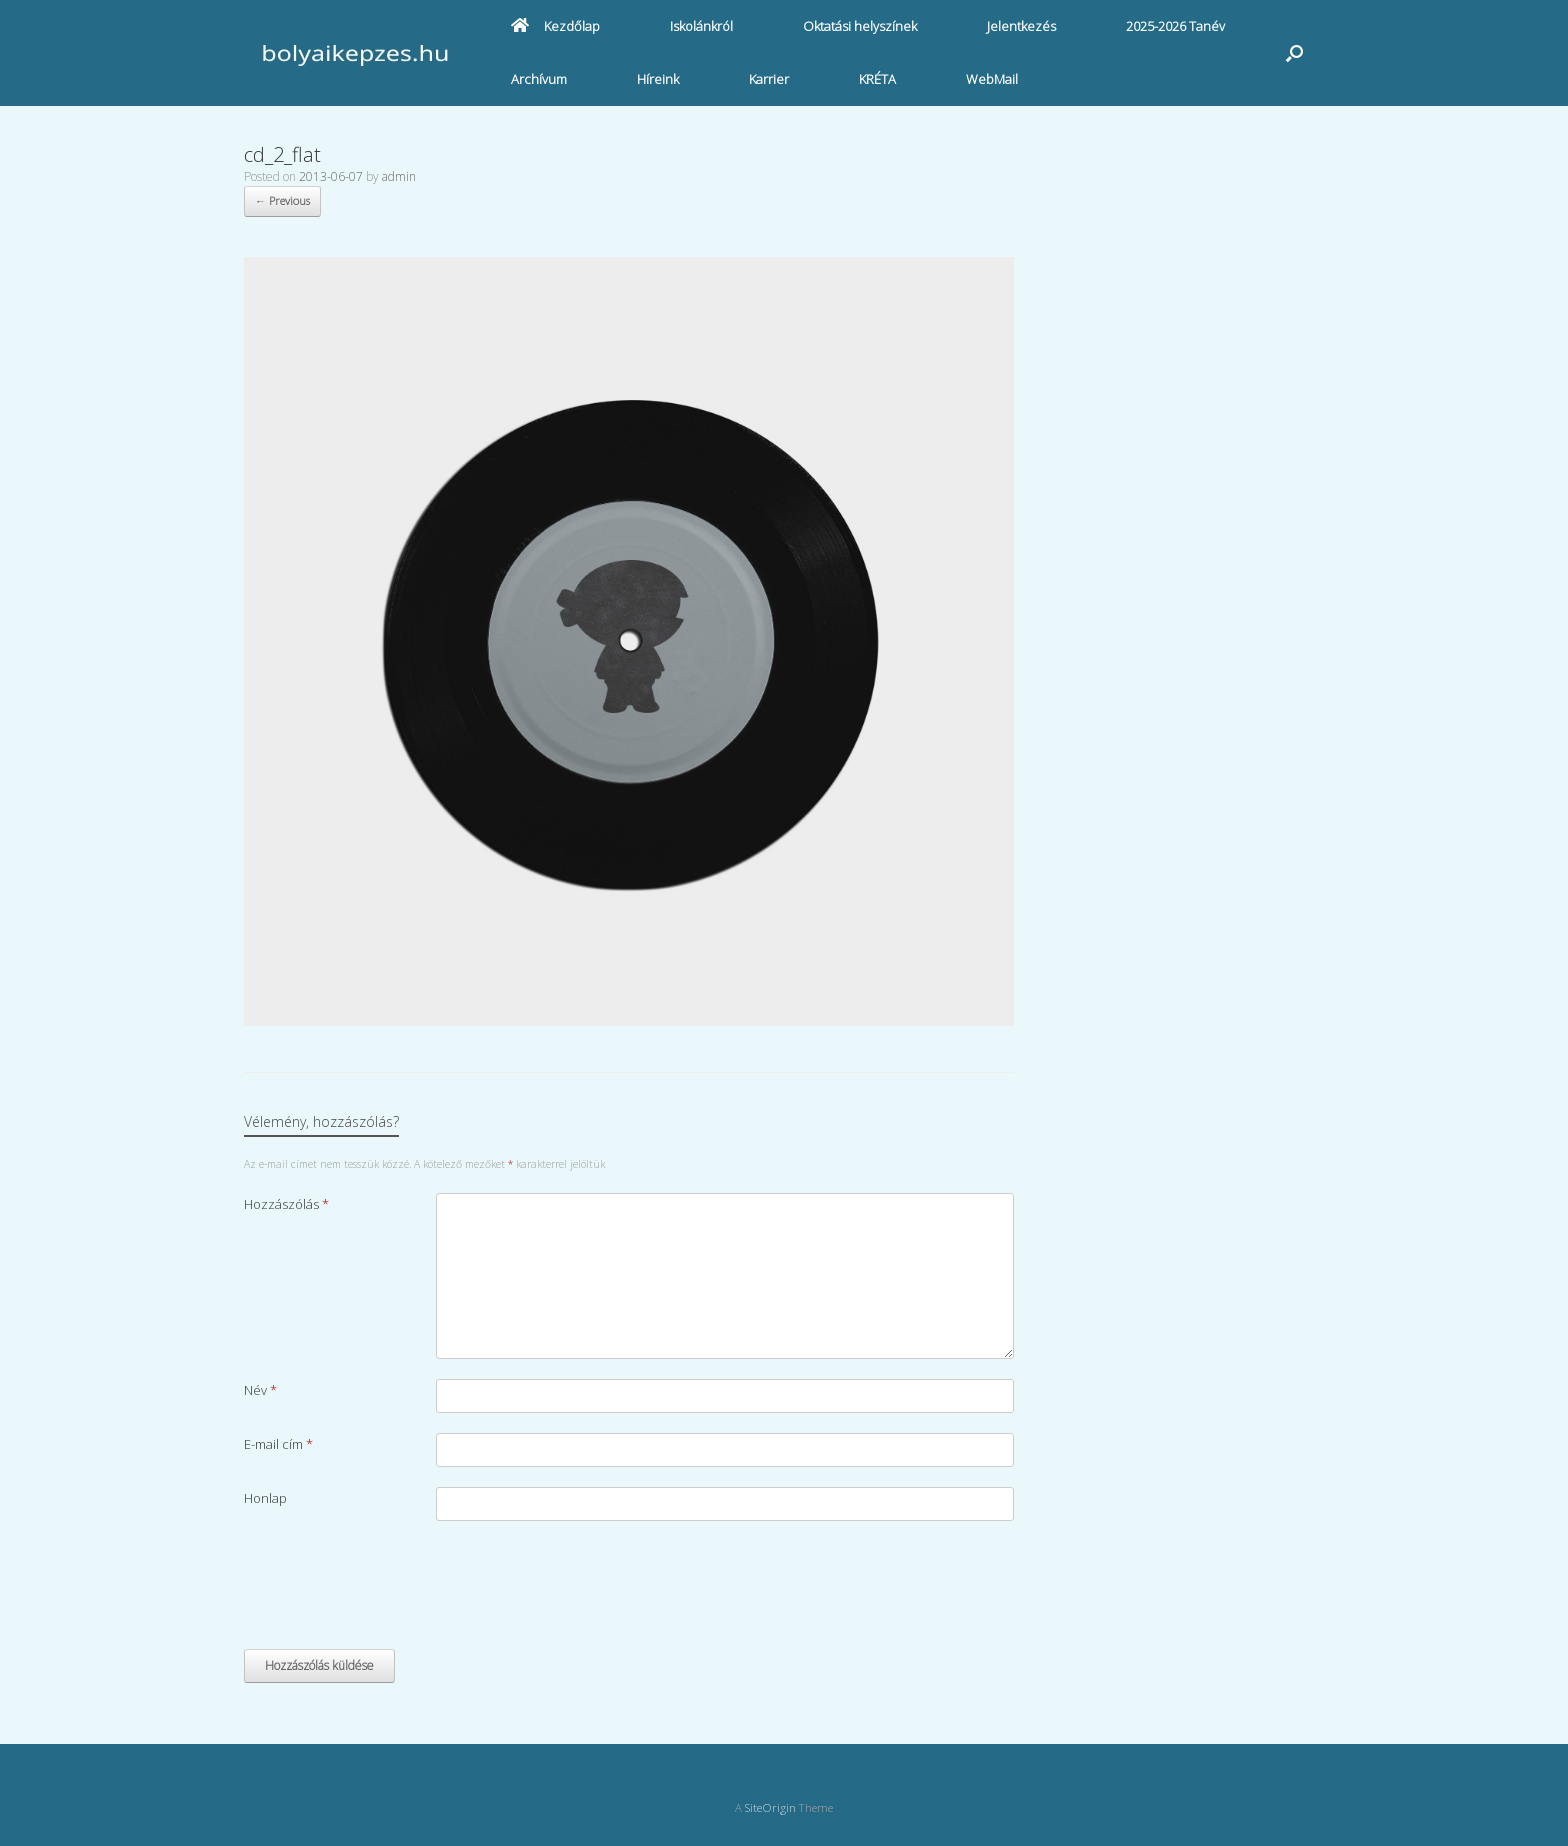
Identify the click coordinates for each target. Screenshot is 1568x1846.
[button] (1294, 53)
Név (260, 1390)
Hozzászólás (286, 1204)
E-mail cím (278, 1444)
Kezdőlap (555, 26)
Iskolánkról (701, 26)
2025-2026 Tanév (1175, 26)
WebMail (992, 79)
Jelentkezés (1021, 26)
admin (399, 176)
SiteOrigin (770, 1807)
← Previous (282, 200)
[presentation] (396, 1590)
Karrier (769, 79)
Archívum (539, 79)
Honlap (265, 1498)
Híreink (658, 79)
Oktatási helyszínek (860, 26)
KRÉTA (877, 79)
